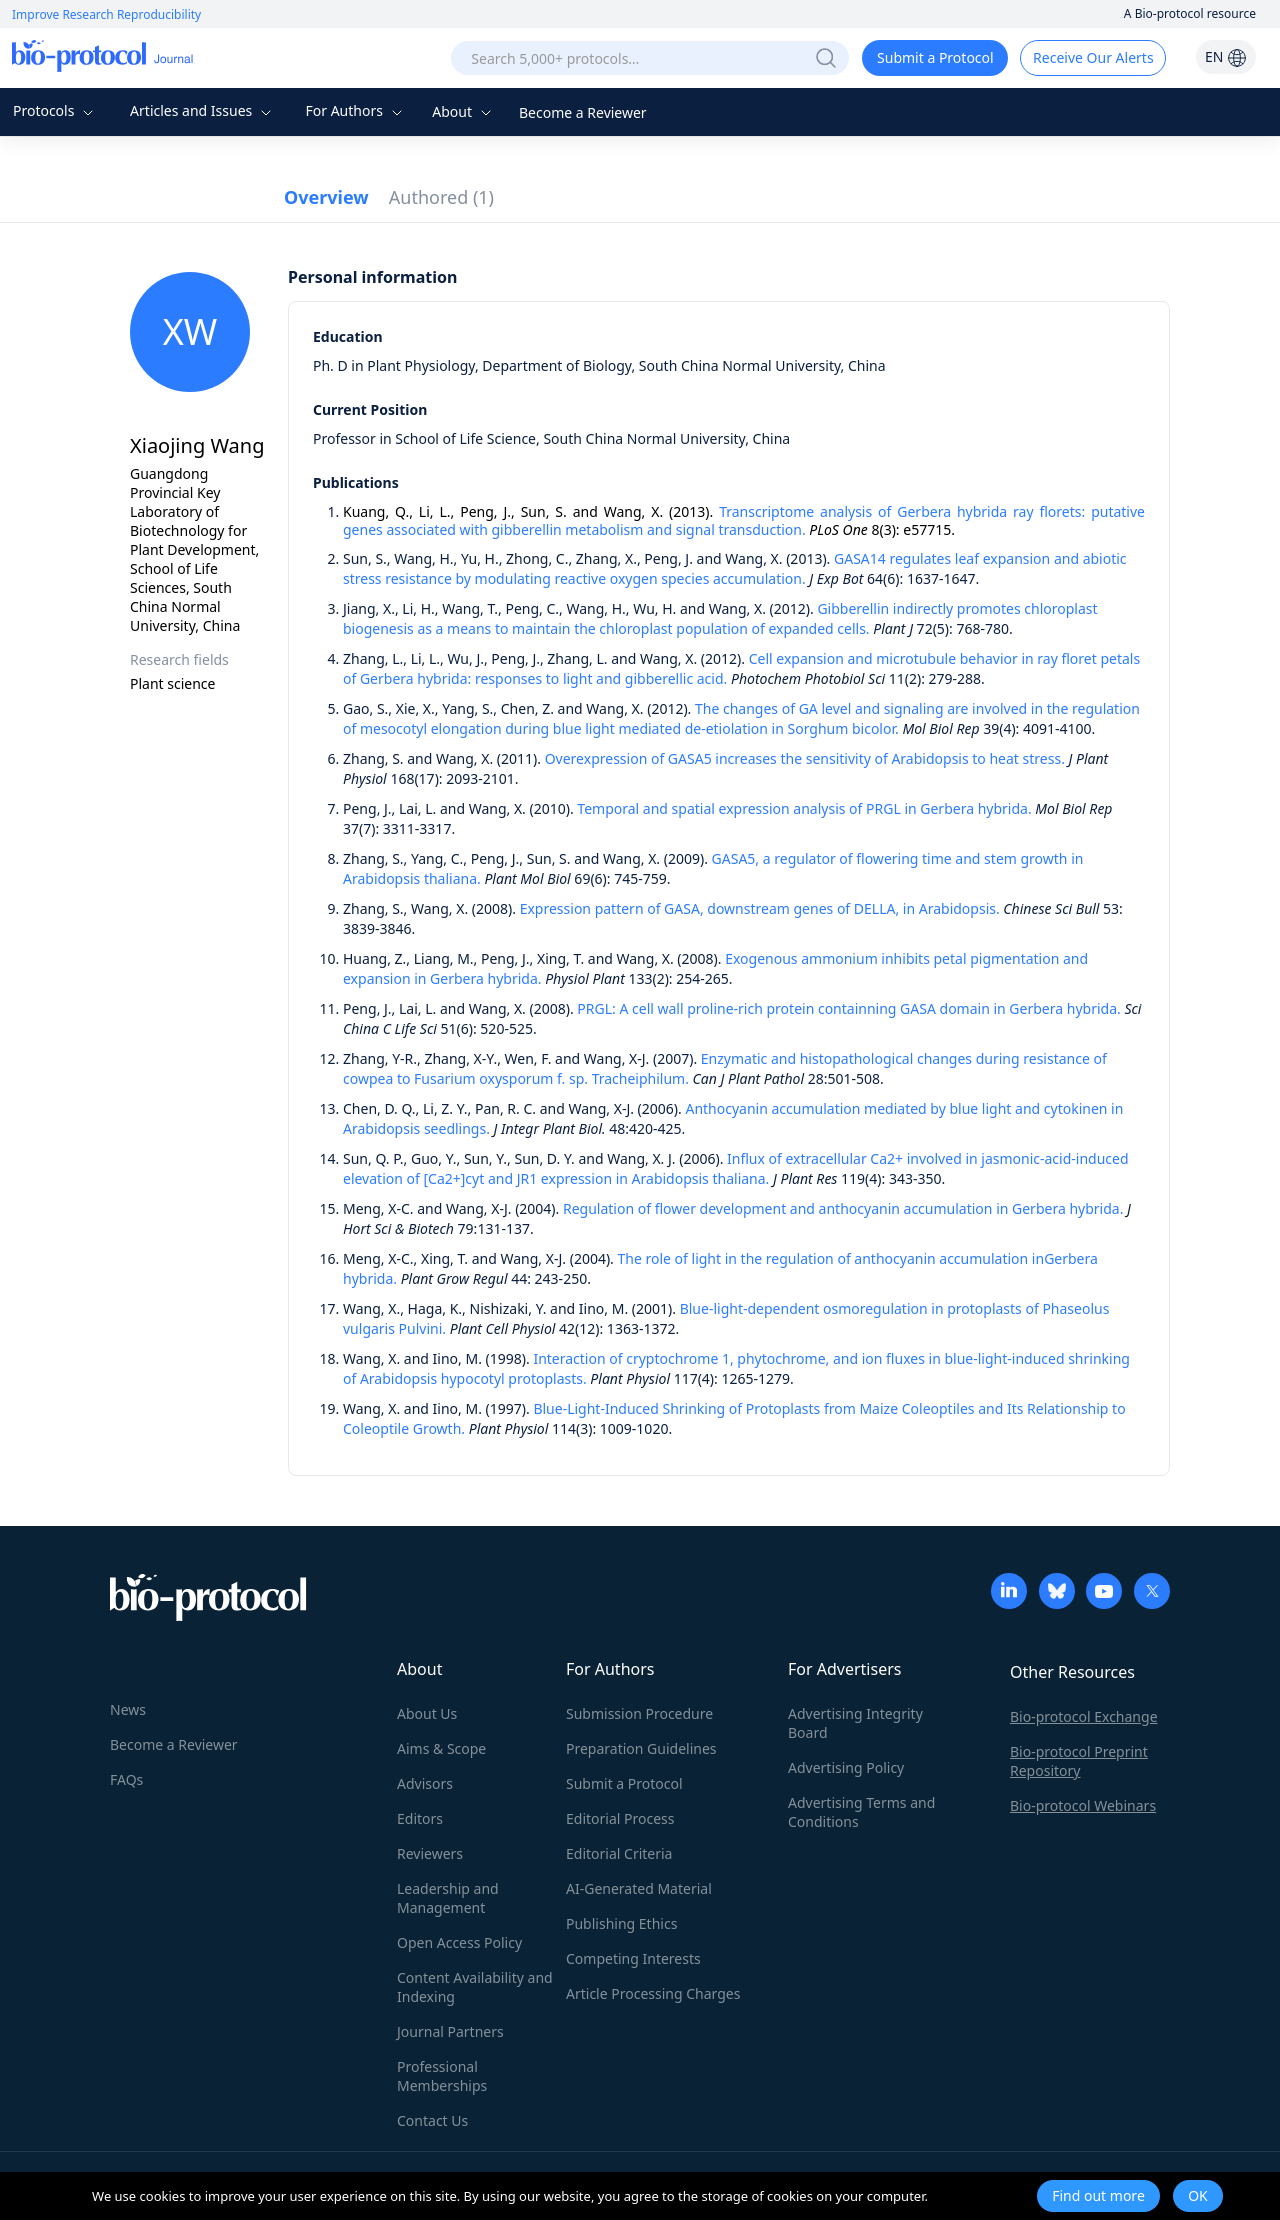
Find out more (1098, 2195)
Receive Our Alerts (1093, 57)
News (128, 1709)
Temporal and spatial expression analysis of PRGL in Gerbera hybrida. (804, 808)
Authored (441, 197)
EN (1226, 56)
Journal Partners (450, 2031)
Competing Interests (633, 1958)
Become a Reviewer (583, 112)
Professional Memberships (442, 2076)
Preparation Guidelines (641, 1748)
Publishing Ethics (621, 1923)
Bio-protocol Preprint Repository (1079, 1761)
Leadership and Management (448, 1898)
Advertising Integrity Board (855, 1723)
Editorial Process (620, 1818)
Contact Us (432, 2120)
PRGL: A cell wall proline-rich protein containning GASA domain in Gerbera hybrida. (848, 1008)
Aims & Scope (441, 1748)
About (463, 111)
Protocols (55, 110)
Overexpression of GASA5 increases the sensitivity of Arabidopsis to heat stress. (805, 758)
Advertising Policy (846, 1767)
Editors (420, 1818)
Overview (326, 197)
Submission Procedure (639, 1713)
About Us (427, 1713)
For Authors (355, 110)
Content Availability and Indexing (475, 1987)
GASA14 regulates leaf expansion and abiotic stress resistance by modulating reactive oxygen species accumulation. (735, 568)
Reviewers (430, 1853)
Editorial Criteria (619, 1853)
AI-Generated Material (639, 1888)
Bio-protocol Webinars (1083, 1805)
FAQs (126, 1779)
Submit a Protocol (935, 57)
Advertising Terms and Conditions (861, 1812)
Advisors (425, 1783)
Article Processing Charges (653, 1993)
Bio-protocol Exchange (1084, 1716)
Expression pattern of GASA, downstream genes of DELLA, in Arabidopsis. (760, 908)
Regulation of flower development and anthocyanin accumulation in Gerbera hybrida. (843, 1208)
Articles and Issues (203, 110)
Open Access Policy (459, 1942)
